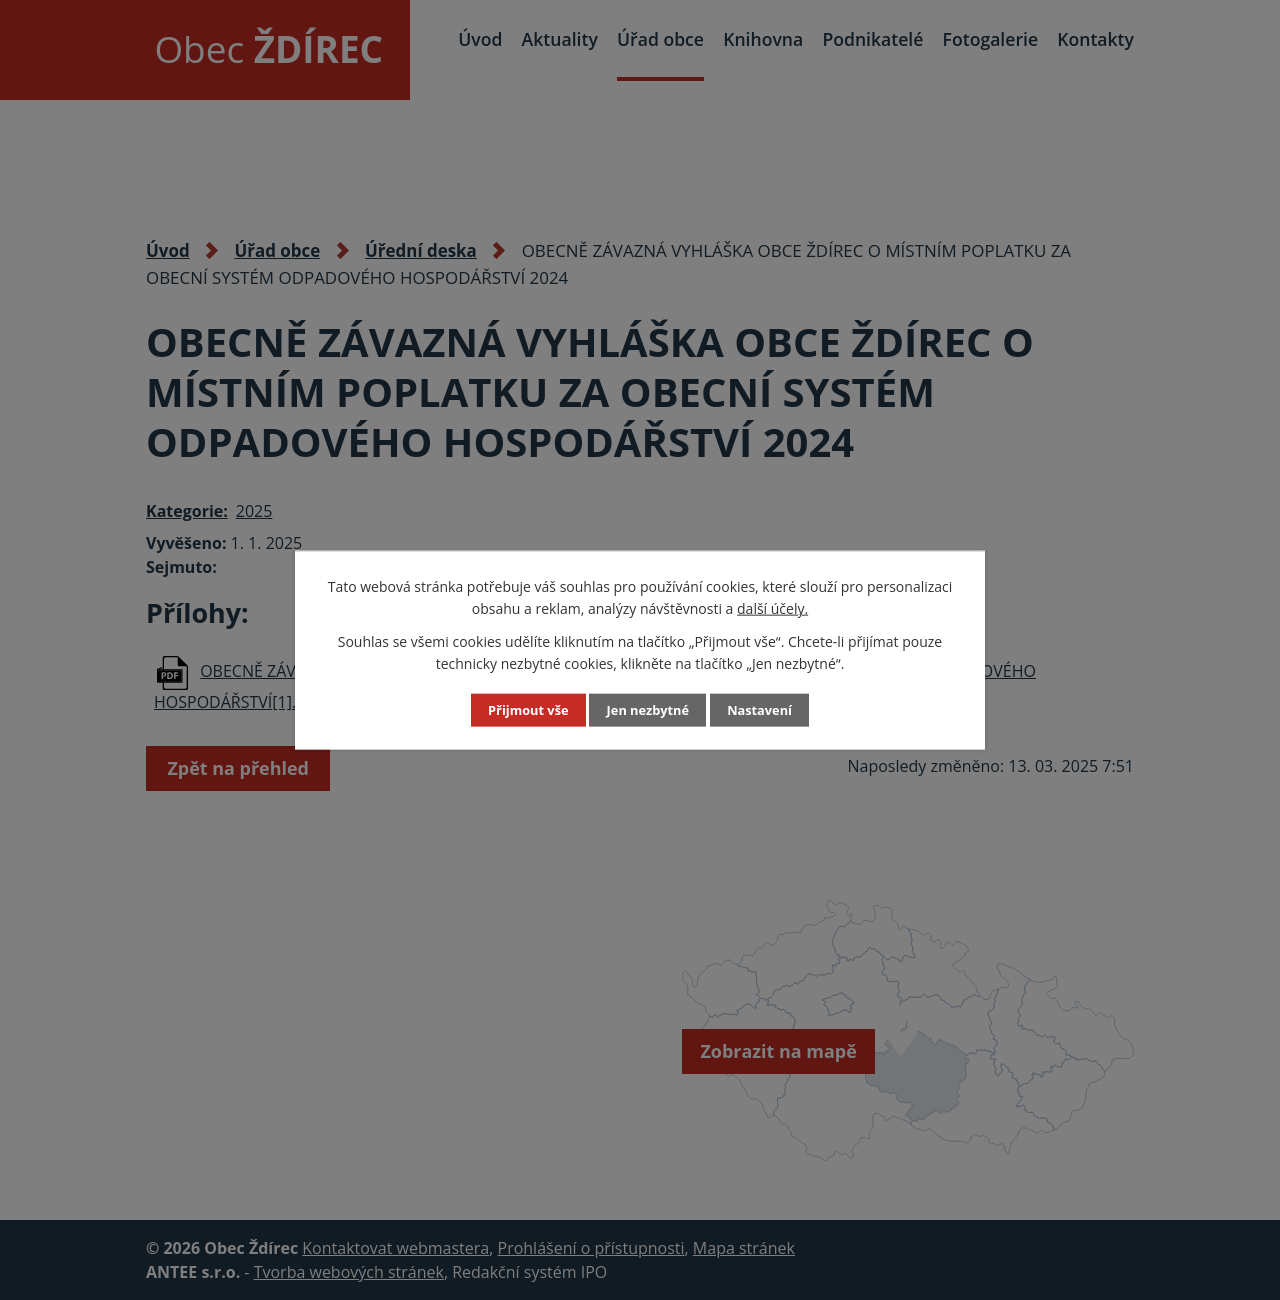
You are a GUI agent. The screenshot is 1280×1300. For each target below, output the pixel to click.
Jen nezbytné (648, 710)
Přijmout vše (524, 710)
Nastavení (764, 710)
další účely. (772, 608)
